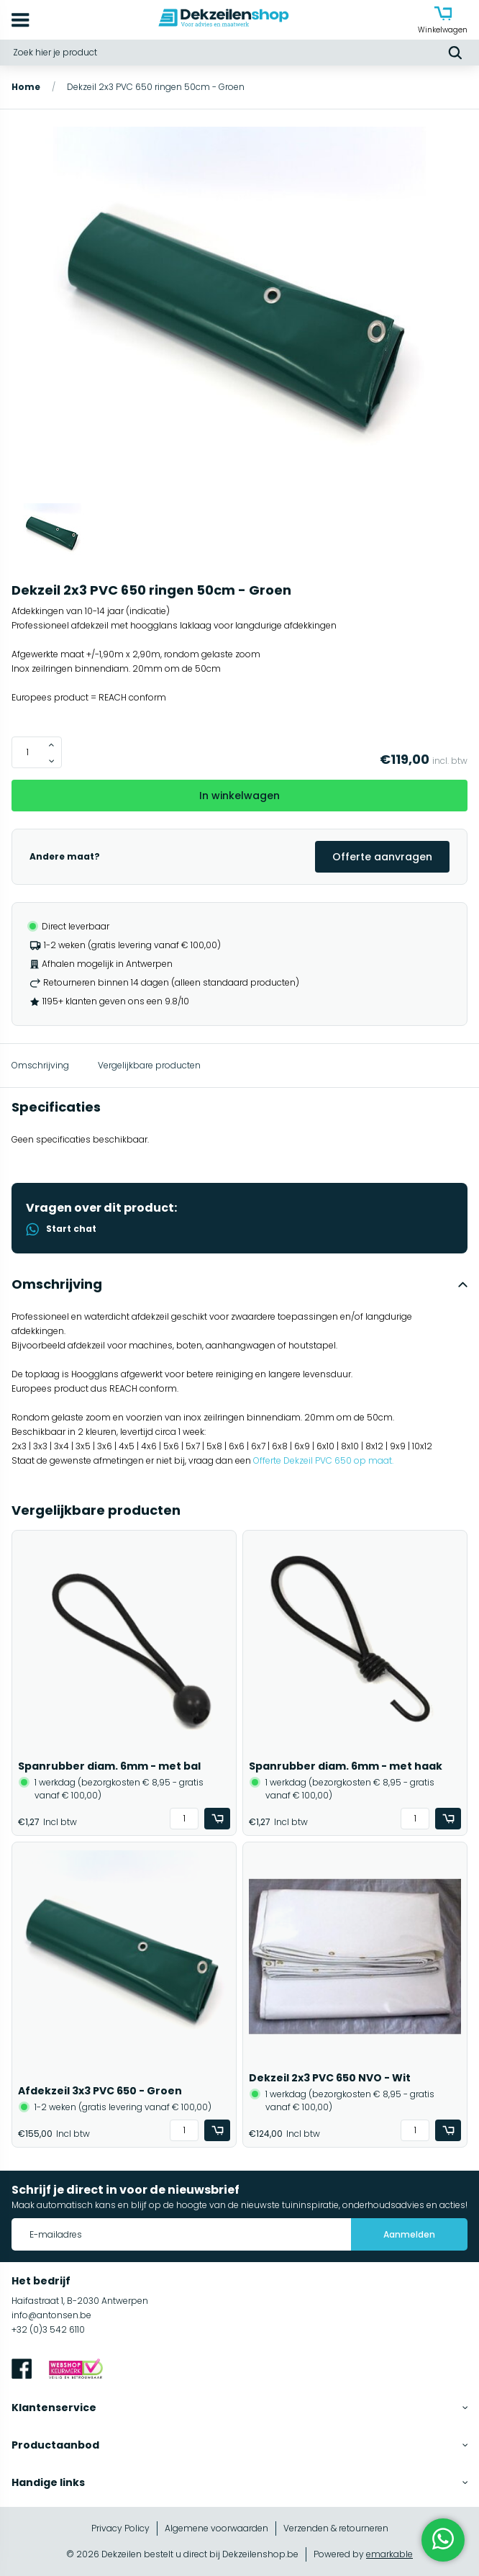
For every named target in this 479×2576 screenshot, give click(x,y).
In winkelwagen (239, 795)
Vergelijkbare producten (149, 1065)
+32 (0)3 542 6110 (48, 2329)
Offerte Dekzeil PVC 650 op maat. (323, 1460)
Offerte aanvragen (382, 857)
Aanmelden (409, 2234)
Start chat (61, 1229)
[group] (239, 315)
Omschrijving (40, 1065)
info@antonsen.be (51, 2315)
